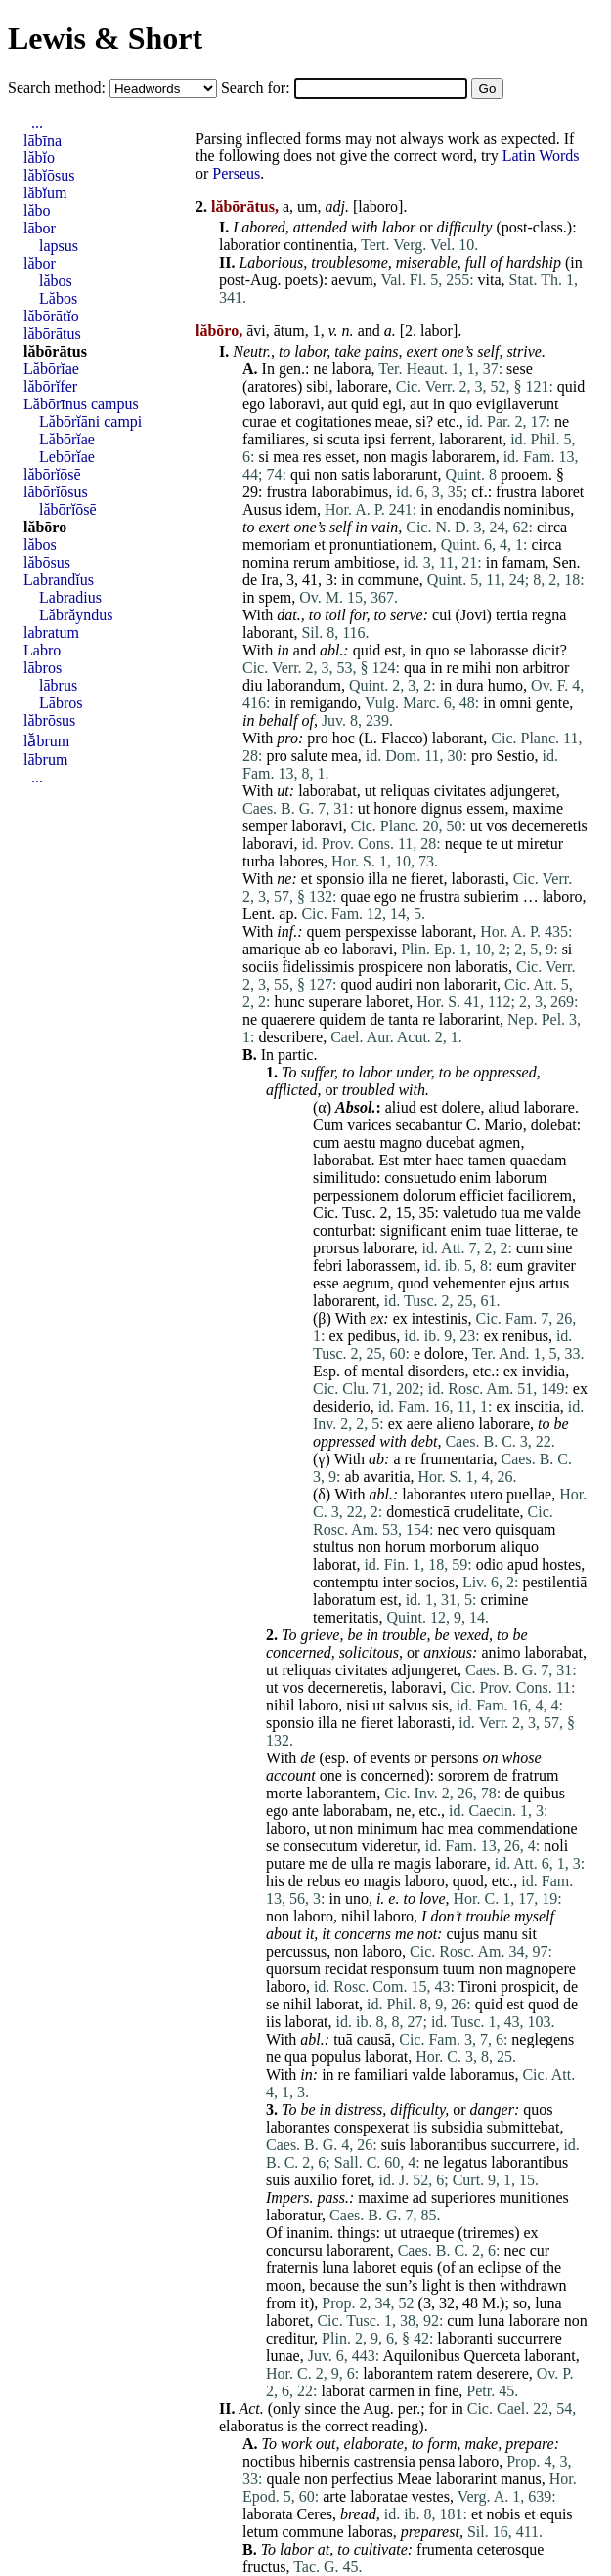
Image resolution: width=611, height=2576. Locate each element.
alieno (455, 1423)
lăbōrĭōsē (52, 474)
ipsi (375, 439)
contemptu (346, 1582)
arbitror (545, 667)
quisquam (525, 1529)
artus (554, 1283)
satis (355, 474)
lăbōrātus (52, 333)
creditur (290, 2338)
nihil (280, 1705)
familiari (381, 2074)
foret (356, 2180)
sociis (260, 966)
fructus (263, 2566)
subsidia (456, 2127)
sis (440, 1705)
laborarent (470, 439)
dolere (461, 1107)
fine (446, 2391)
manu (500, 1933)
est (393, 650)
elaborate (373, 2443)
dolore (444, 1353)
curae (259, 421)
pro (287, 738)
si (420, 421)
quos (537, 2109)
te (492, 843)
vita (490, 280)
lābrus (58, 685)
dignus (442, 808)
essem (485, 808)
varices (369, 1125)
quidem (342, 1019)
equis (416, 2267)
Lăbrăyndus (76, 615)
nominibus (537, 509)
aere (420, 1423)
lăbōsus (46, 562)
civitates (460, 790)
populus (336, 2056)
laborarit (470, 984)
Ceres (314, 2514)
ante (305, 1810)
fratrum (534, 1775)
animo (500, 1652)
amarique (271, 949)
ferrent (411, 439)
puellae (528, 1494)
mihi (476, 667)
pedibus (372, 1336)
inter (397, 1582)
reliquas (405, 790)
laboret (562, 492)
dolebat (554, 1125)
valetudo (470, 1212)
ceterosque (510, 2549)
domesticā (418, 1511)
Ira (270, 579)
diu (252, 685)
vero (477, 1529)
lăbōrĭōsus (55, 492)
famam (523, 562)
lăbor (39, 263)
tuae (498, 1230)
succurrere (523, 2144)
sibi (317, 386)
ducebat (450, 1142)
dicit (545, 650)
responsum (405, 1969)
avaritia (387, 1476)
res (312, 456)
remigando (323, 703)
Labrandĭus (58, 579)
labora (351, 368)
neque (463, 843)
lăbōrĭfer (50, 386)
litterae (536, 1230)
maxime (537, 808)
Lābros (60, 703)
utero (486, 1494)
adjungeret (523, 790)
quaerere (288, 1019)
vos (496, 826)
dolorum (429, 1195)
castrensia (384, 2461)
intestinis (440, 1318)
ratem (454, 2373)
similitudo (344, 1177)
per (407, 2408)
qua (415, 667)
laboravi (294, 404)
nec (448, 1529)
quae (355, 896)
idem (301, 509)
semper (264, 826)
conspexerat (371, 2127)
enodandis (469, 509)
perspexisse (381, 931)
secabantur (428, 1125)
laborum (520, 1177)
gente (553, 703)
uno (357, 1898)
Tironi (477, 1986)
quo (460, 404)
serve (406, 615)
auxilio (315, 2180)
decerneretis (550, 826)
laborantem (341, 1793)
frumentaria (457, 1459)
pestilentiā (555, 1582)
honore (394, 808)
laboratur (294, 2215)
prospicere (390, 966)
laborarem (464, 456)
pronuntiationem (381, 544)
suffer (317, 1072)
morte (284, 1793)
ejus (522, 1283)
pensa (437, 2461)
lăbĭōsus (48, 175)
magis (409, 456)
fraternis (292, 2267)
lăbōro (44, 527)
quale (283, 2478)
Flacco (402, 738)
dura (469, 685)
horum (405, 1547)
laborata (267, 2514)
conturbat (342, 1230)
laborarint (469, 1019)
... (37, 122)
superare (335, 1001)
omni (516, 703)
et (286, 421)
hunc (289, 1001)
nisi (357, 1705)
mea (286, 456)
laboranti (465, 2338)
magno (400, 1142)
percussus (296, 1951)
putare (285, 1863)
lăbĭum (44, 193)
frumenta (444, 2549)
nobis (504, 2514)
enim (475, 1177)
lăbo (37, 210)
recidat (346, 1969)
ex (376, 1318)
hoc (343, 738)
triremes (488, 2232)
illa (377, 878)
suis (393, 2144)
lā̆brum (46, 741)
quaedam (538, 1160)
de (249, 579)
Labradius (70, 597)
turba (258, 861)
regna (549, 615)
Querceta (492, 2355)
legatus (465, 2162)
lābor (39, 228)
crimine (505, 1599)
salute (309, 755)
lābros (42, 667)
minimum (387, 1828)
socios (435, 1582)
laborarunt (405, 474)
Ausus (262, 509)
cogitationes (333, 421)
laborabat (327, 790)
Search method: (58, 87)
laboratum (344, 1599)
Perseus (236, 173)
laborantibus (448, 2144)
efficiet (481, 1195)
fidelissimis (318, 966)
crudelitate (487, 1511)
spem (274, 597)
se (459, 650)
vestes (431, 2496)
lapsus (58, 245)
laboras (370, 2531)
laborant (267, 632)
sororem (463, 1775)
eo (331, 949)
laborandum (303, 685)
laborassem (381, 1265)
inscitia (537, 1406)
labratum (51, 632)
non (375, 456)
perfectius (362, 2478)
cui (442, 615)
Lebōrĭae (67, 456)
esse (326, 1283)
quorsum (293, 1969)
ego (253, 404)
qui (300, 474)
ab (312, 949)
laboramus (482, 2074)
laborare (361, 386)
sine (560, 1248)
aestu (360, 1142)
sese (519, 368)
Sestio (515, 755)
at (323, 2549)
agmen (500, 1142)
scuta (343, 439)
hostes (561, 1564)
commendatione (527, 1828)
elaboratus (251, 2426)
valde (563, 1212)
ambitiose (364, 562)
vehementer (469, 1283)
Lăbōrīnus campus (81, 404)
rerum (311, 562)
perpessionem (356, 1195)
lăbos (55, 281)
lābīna (42, 140)
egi (393, 404)
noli (556, 1845)
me (534, 1212)
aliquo (519, 1547)
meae (392, 421)
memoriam (276, 544)
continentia (318, 244)
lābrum (45, 759)
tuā (343, 2039)
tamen (487, 1160)
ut (282, 790)
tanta (403, 1019)
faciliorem (539, 1195)
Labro (42, 650)
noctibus (268, 2461)
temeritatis (346, 1617)
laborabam (356, 1810)
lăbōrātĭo (51, 316)
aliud (400, 1107)
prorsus (336, 1248)
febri (327, 1265)
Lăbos (58, 298)
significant (413, 1230)
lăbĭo (39, 157)
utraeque (427, 2232)
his (275, 1881)
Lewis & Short (105, 38)
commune (388, 579)
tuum (459, 1969)
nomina (265, 562)
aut (338, 404)
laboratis (481, 966)
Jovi (473, 615)
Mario (504, 1125)
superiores (463, 2197)
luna (335, 2267)
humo (505, 685)
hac (433, 1828)
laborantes (434, 1494)
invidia (543, 1371)
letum (260, 2531)
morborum (463, 1547)
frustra (286, 492)
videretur (389, 1845)
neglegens (542, 2039)
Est (389, 1160)
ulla (362, 1863)
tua (510, 1212)
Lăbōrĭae (51, 368)
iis (273, 2021)
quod (355, 984)
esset (340, 456)
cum (326, 1142)
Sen (565, 562)
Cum (328, 1125)
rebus (324, 1881)
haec (449, 1160)
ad (420, 2197)
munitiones (534, 2197)
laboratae (379, 2496)
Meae (414, 2478)
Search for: (257, 87)
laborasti (478, 878)
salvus (408, 1705)
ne (320, 368)
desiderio (342, 1406)
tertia (512, 615)
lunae (283, 2355)
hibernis (324, 2461)
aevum (352, 280)
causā (374, 2039)
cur (539, 2250)
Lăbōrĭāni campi (90, 421)
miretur (540, 843)
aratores (272, 386)
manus (521, 2478)
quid (571, 386)
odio (489, 1564)
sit (529, 1933)
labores (301, 861)
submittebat (523, 2127)
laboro (378, 206)
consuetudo (420, 1177)
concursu (294, 2250)
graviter (551, 1265)
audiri (393, 984)
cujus (462, 1933)
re (452, 667)
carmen (392, 2391)
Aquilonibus (420, 2355)
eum (510, 1265)
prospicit (528, 1986)
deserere (503, 2373)
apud (522, 1564)
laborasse (499, 650)
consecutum (320, 1845)
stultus (333, 1547)
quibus (544, 1793)
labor (399, 227)
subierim (491, 896)
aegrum (366, 1283)
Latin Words (541, 156)
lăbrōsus (49, 720)
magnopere (541, 1969)
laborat (334, 1564)
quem (324, 931)
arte (334, 2496)
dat (286, 615)
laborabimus (349, 492)
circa (552, 527)
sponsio (340, 878)
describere (290, 1037)
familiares (273, 439)
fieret (427, 878)
